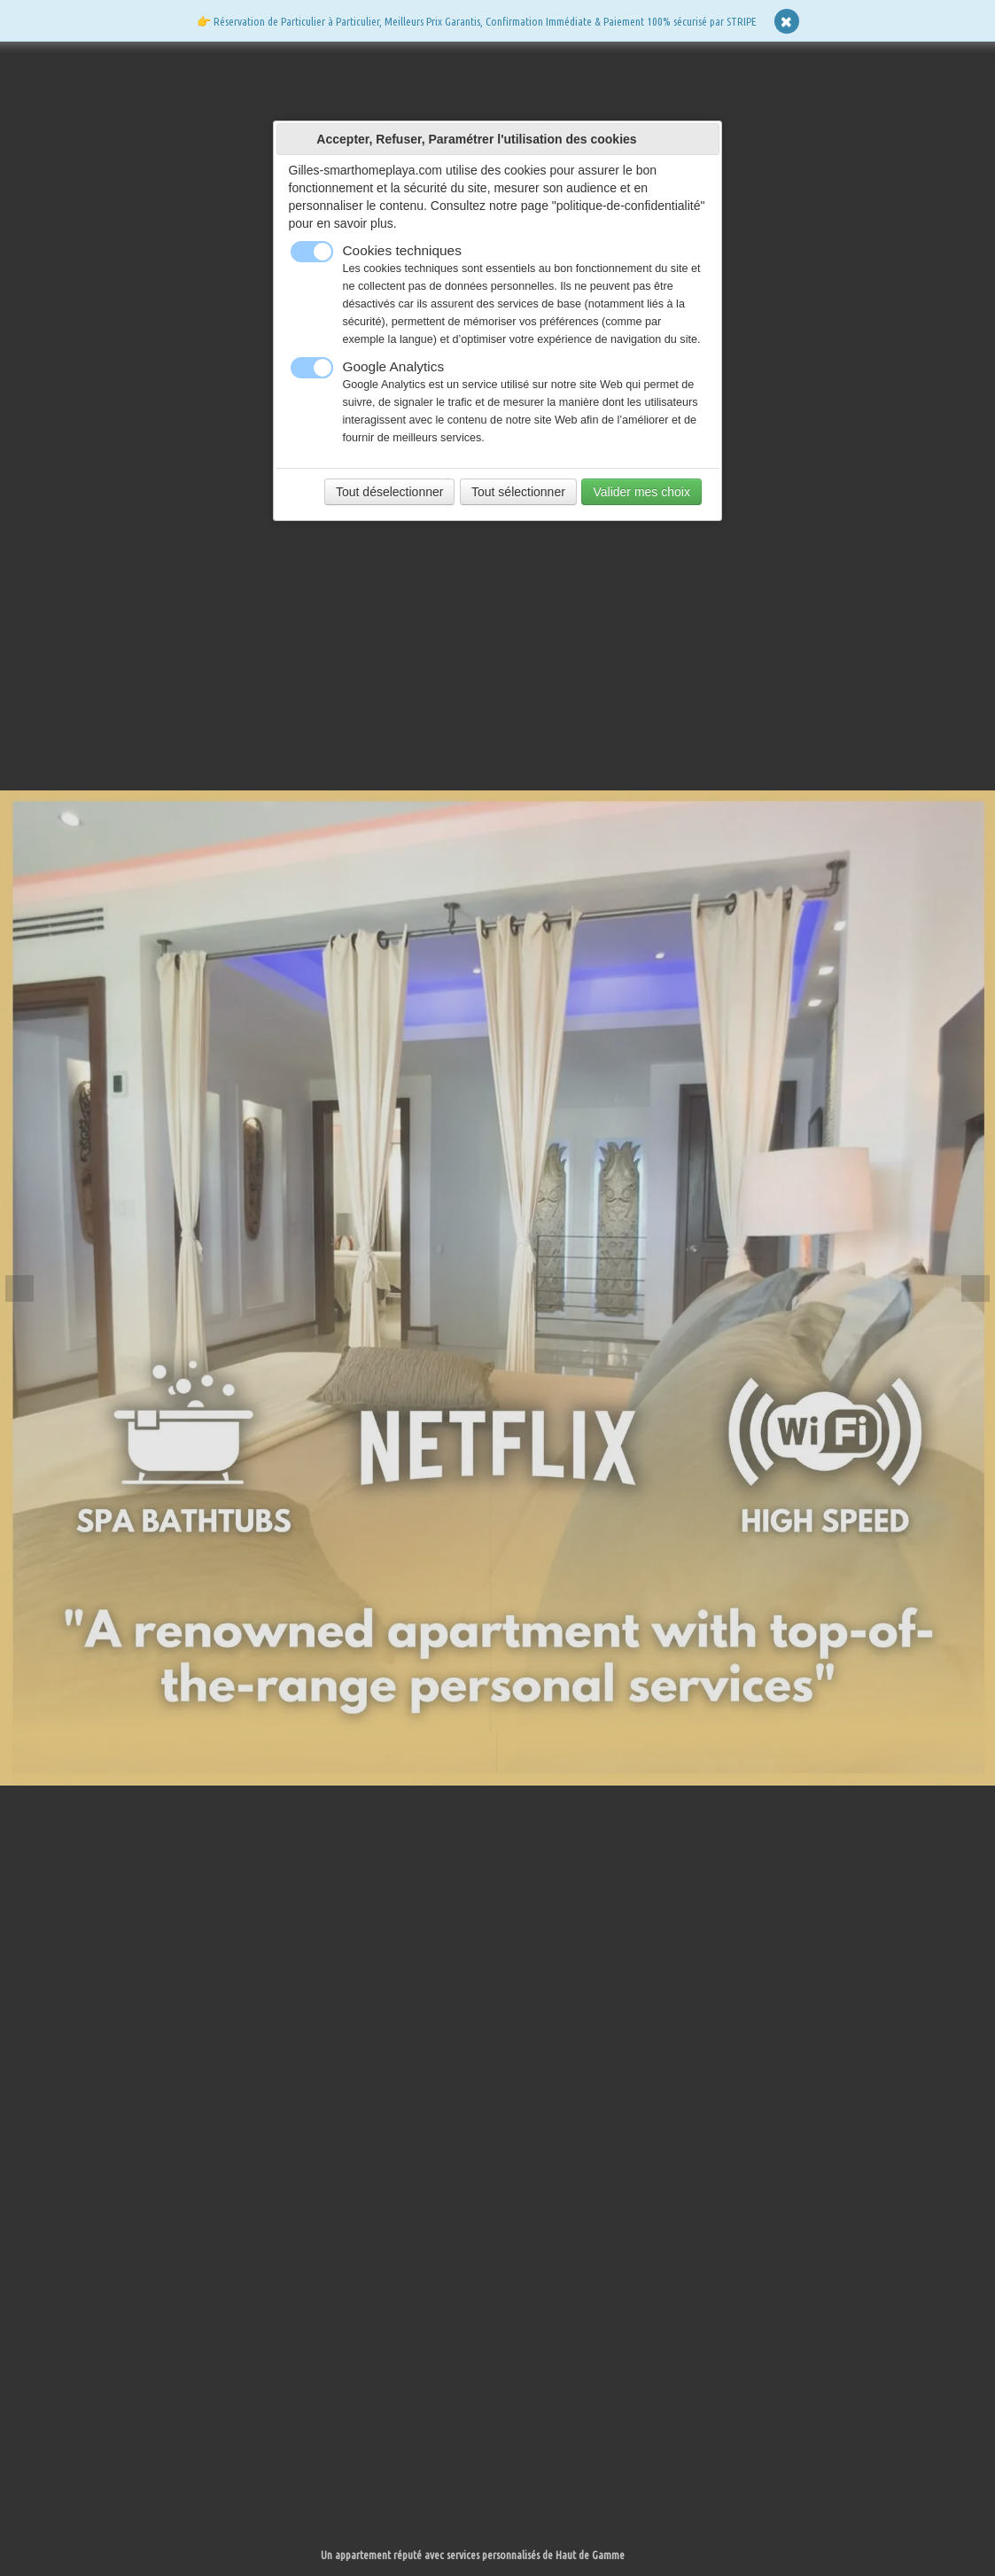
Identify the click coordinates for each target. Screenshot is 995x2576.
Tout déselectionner (389, 492)
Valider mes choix (641, 492)
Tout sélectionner (518, 492)
